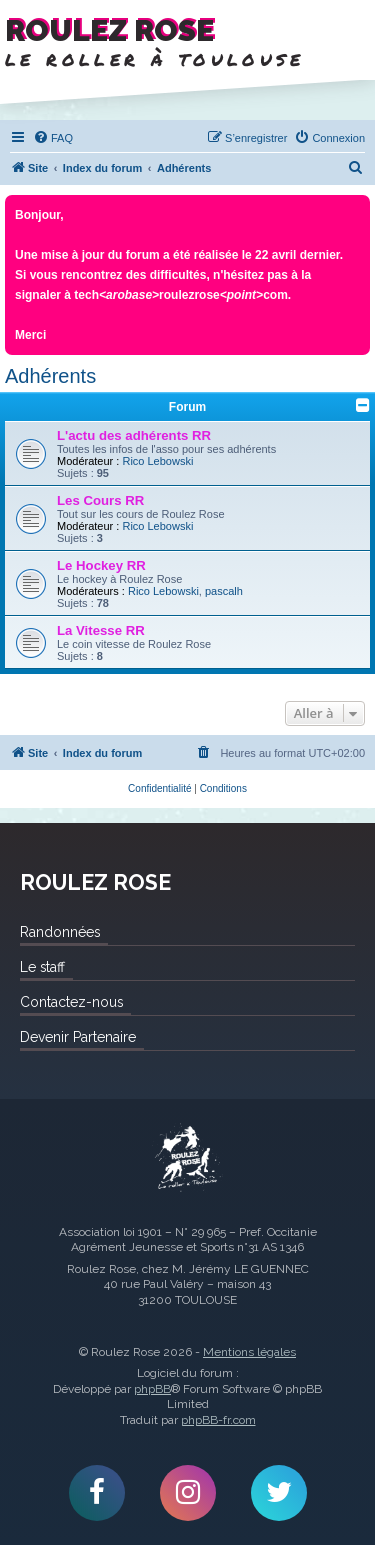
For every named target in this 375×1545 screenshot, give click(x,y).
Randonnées (60, 932)
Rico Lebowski (157, 461)
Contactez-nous (71, 1002)
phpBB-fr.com (218, 1420)
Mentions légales (249, 1352)
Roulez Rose (188, 1159)
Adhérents (50, 376)
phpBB (152, 1389)
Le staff (42, 967)
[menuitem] (53, 138)
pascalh (224, 591)
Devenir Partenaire (78, 1037)
